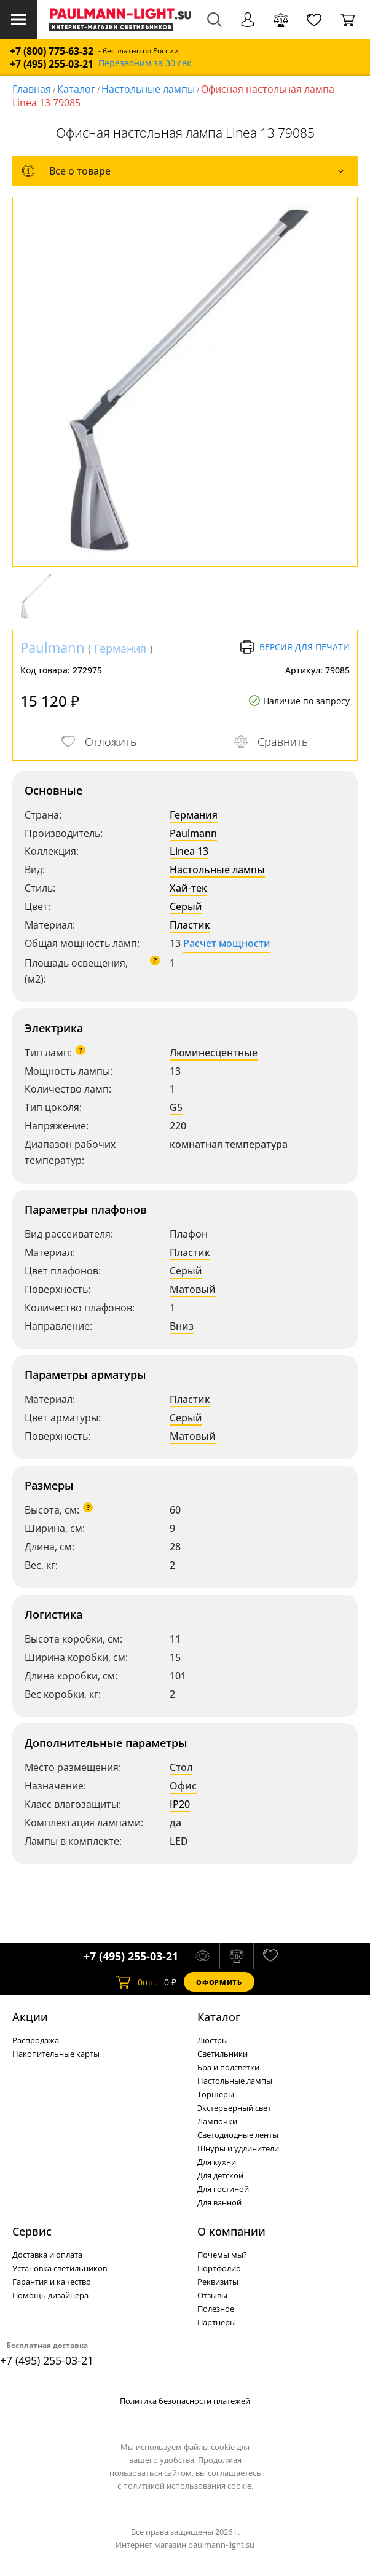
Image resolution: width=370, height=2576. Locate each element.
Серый (186, 906)
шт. (136, 1981)
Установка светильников (59, 2268)
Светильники (222, 2053)
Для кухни (216, 2161)
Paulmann (52, 647)
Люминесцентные (214, 1052)
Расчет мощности (226, 943)
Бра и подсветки (228, 2067)
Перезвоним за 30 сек (144, 63)
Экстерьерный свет (234, 2107)
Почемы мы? (222, 2254)
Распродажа (35, 2040)
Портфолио (219, 2268)
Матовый (193, 1289)
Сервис (32, 2231)
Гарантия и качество (51, 2281)
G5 (176, 1107)
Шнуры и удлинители (238, 2148)
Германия (120, 648)
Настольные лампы (148, 89)
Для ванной (219, 2202)
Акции (30, 2016)
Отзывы (212, 2295)
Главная (31, 89)
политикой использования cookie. (188, 2485)
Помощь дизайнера (50, 2295)
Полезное (215, 2308)
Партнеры (216, 2322)
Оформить (219, 1982)
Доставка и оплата (47, 2254)
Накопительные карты (56, 2053)
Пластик (190, 925)
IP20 (180, 1804)
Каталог (76, 89)
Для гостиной (223, 2188)
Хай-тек (188, 888)
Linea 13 (189, 851)
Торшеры (215, 2094)
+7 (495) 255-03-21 (51, 64)
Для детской (220, 2175)
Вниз (182, 1326)
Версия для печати (295, 647)
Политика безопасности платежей (185, 2400)
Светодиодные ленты (237, 2134)
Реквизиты (217, 2281)
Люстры (212, 2040)
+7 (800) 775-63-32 (51, 51)
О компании (231, 2231)
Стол (181, 1767)
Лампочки (217, 2121)
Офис (183, 1786)
